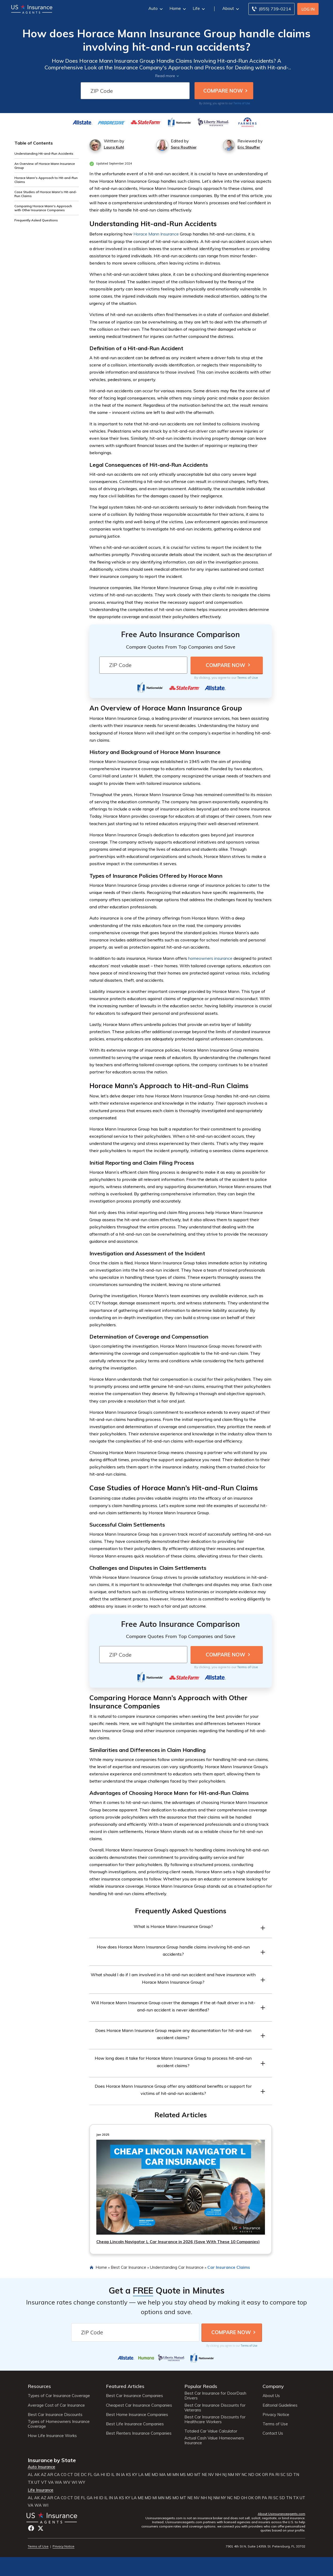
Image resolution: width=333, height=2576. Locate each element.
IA (123, 2474)
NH (218, 2474)
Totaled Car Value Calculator (210, 2431)
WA (58, 2482)
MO (190, 2474)
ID (108, 2474)
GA (97, 2474)
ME (147, 2474)
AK (37, 2474)
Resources (39, 2386)
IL (113, 2474)
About (230, 8)
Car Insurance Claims (228, 2267)
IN (118, 2474)
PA (271, 2474)
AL (30, 2474)
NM (231, 2474)
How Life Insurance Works (52, 2435)
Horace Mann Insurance (156, 234)
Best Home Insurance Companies (137, 2414)
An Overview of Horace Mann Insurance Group (44, 166)
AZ (43, 2474)
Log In (308, 9)
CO (63, 2474)
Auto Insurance (41, 2467)
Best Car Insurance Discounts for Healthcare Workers (214, 2419)
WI (74, 2482)
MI (169, 2474)
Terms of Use (241, 103)
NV (211, 2474)
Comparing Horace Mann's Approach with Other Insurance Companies (43, 208)
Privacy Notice (276, 2414)
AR (50, 2474)
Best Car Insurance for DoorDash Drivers (215, 2396)
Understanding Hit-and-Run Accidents (43, 153)
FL (90, 2474)
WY (81, 2482)
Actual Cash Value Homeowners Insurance (214, 2440)
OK (258, 2474)
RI (277, 2474)
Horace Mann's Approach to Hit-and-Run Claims (46, 180)
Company (273, 2386)
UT (37, 2482)
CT (70, 2474)
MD (155, 2474)
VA (51, 2482)
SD (289, 2474)
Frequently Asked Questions (36, 220)
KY (134, 2474)
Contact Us (273, 2433)
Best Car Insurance (128, 2267)
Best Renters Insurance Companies (139, 2433)
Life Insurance (40, 2490)
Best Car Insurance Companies (134, 2395)
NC (244, 2474)
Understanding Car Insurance (177, 2267)
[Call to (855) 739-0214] (271, 9)
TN (296, 2474)
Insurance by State (52, 2460)
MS (183, 2474)
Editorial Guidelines (280, 2405)
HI (103, 2474)
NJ (224, 2474)
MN (175, 2474)
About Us (271, 2395)
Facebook (31, 2528)
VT (44, 2482)
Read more (165, 75)
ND (251, 2474)
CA (57, 2474)
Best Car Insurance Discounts (55, 2414)
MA (162, 2474)
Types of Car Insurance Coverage (59, 2395)
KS (128, 2474)
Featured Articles (125, 2386)
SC (283, 2474)
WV (66, 2482)
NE (204, 2474)
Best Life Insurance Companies (135, 2424)
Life (198, 8)
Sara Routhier (184, 147)
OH (244, 2497)
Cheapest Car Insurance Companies (139, 2405)
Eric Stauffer (248, 147)
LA (141, 2474)
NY (237, 2474)
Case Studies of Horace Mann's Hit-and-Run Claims (45, 194)
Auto (154, 8)
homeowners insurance (210, 958)
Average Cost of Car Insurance (56, 2405)
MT (197, 2474)
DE (77, 2474)
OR (265, 2474)
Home (177, 8)
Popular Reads (200, 2386)
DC (84, 2474)
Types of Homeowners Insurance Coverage (59, 2424)
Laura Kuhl (114, 147)
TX (30, 2482)
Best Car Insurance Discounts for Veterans (214, 2408)
